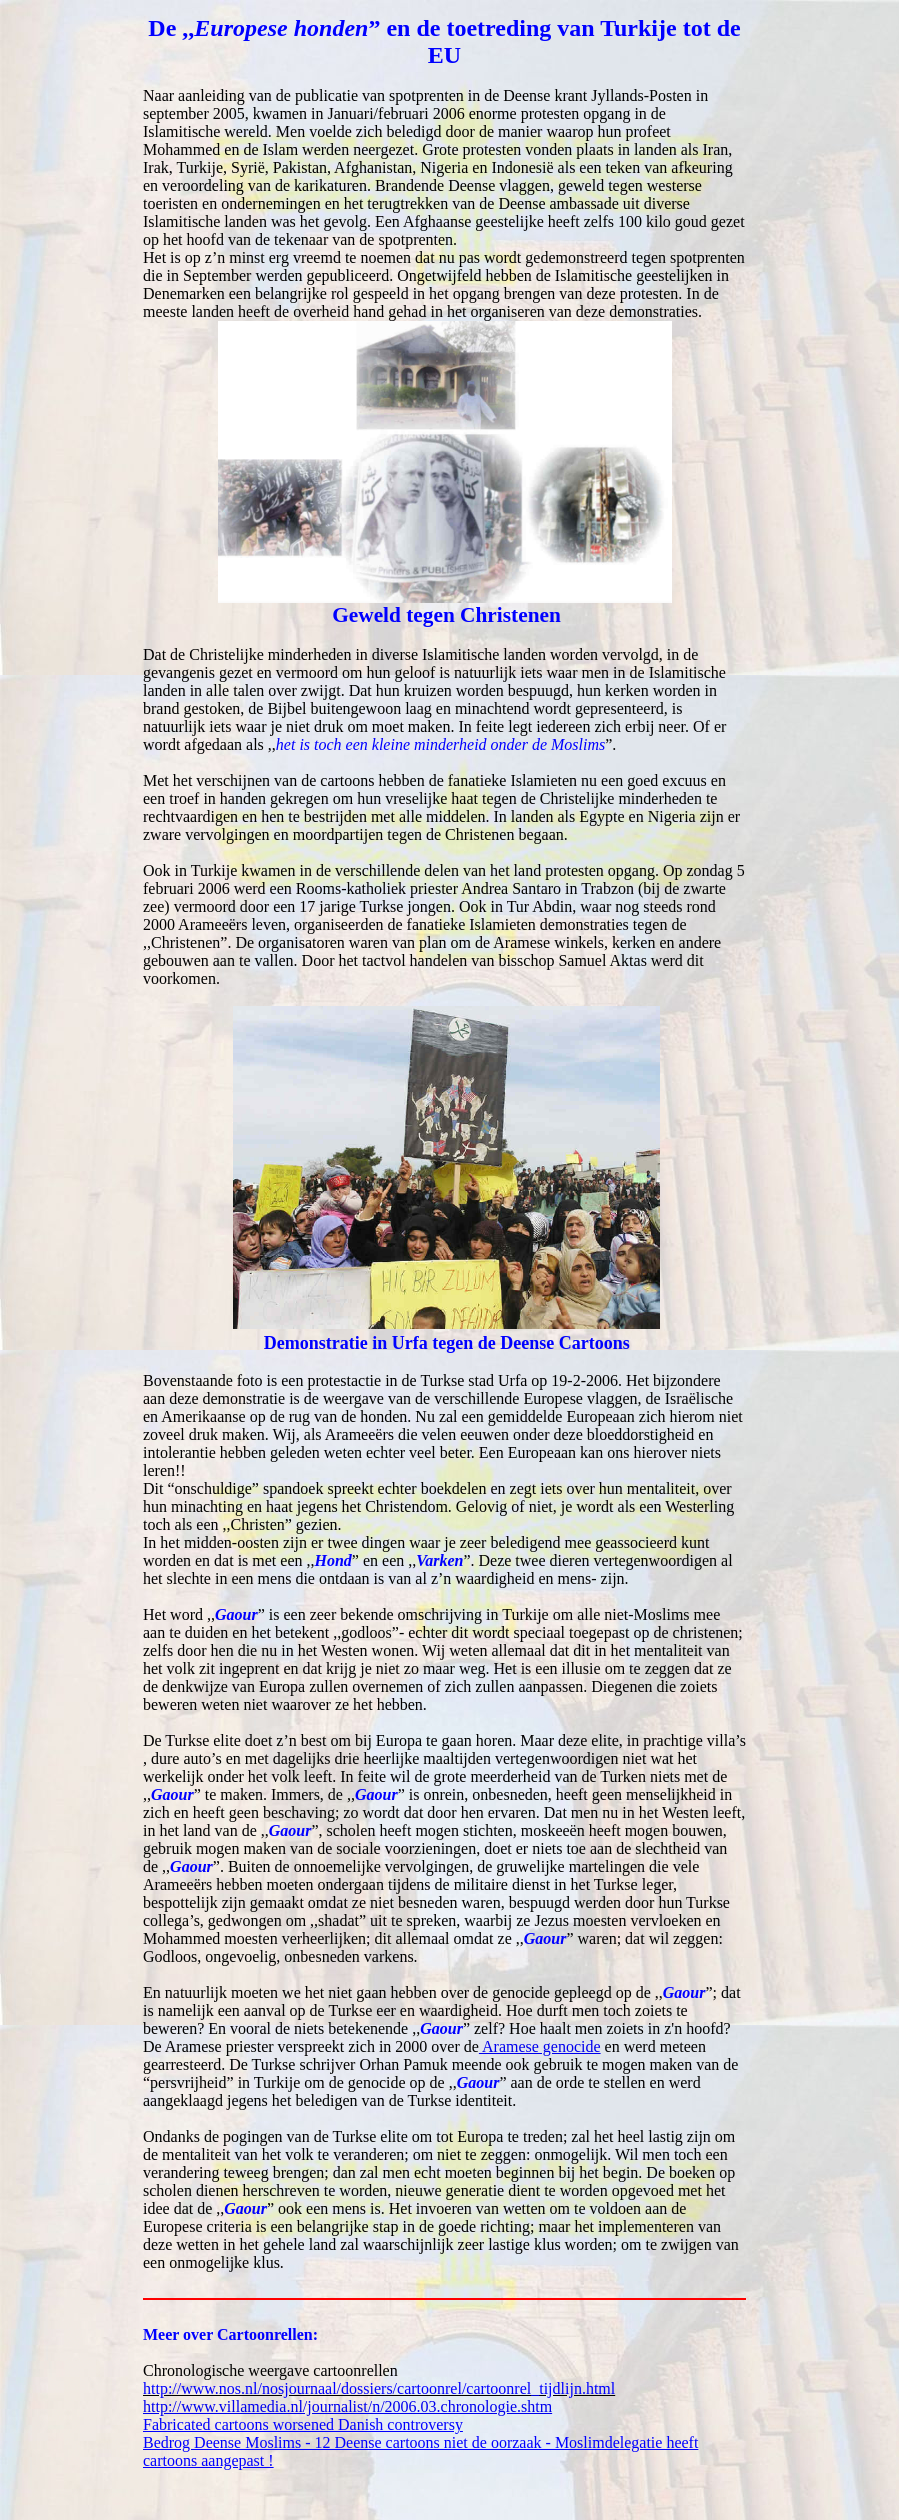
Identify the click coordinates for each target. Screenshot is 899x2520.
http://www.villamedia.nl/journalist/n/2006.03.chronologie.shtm (347, 2406)
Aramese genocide (540, 2046)
